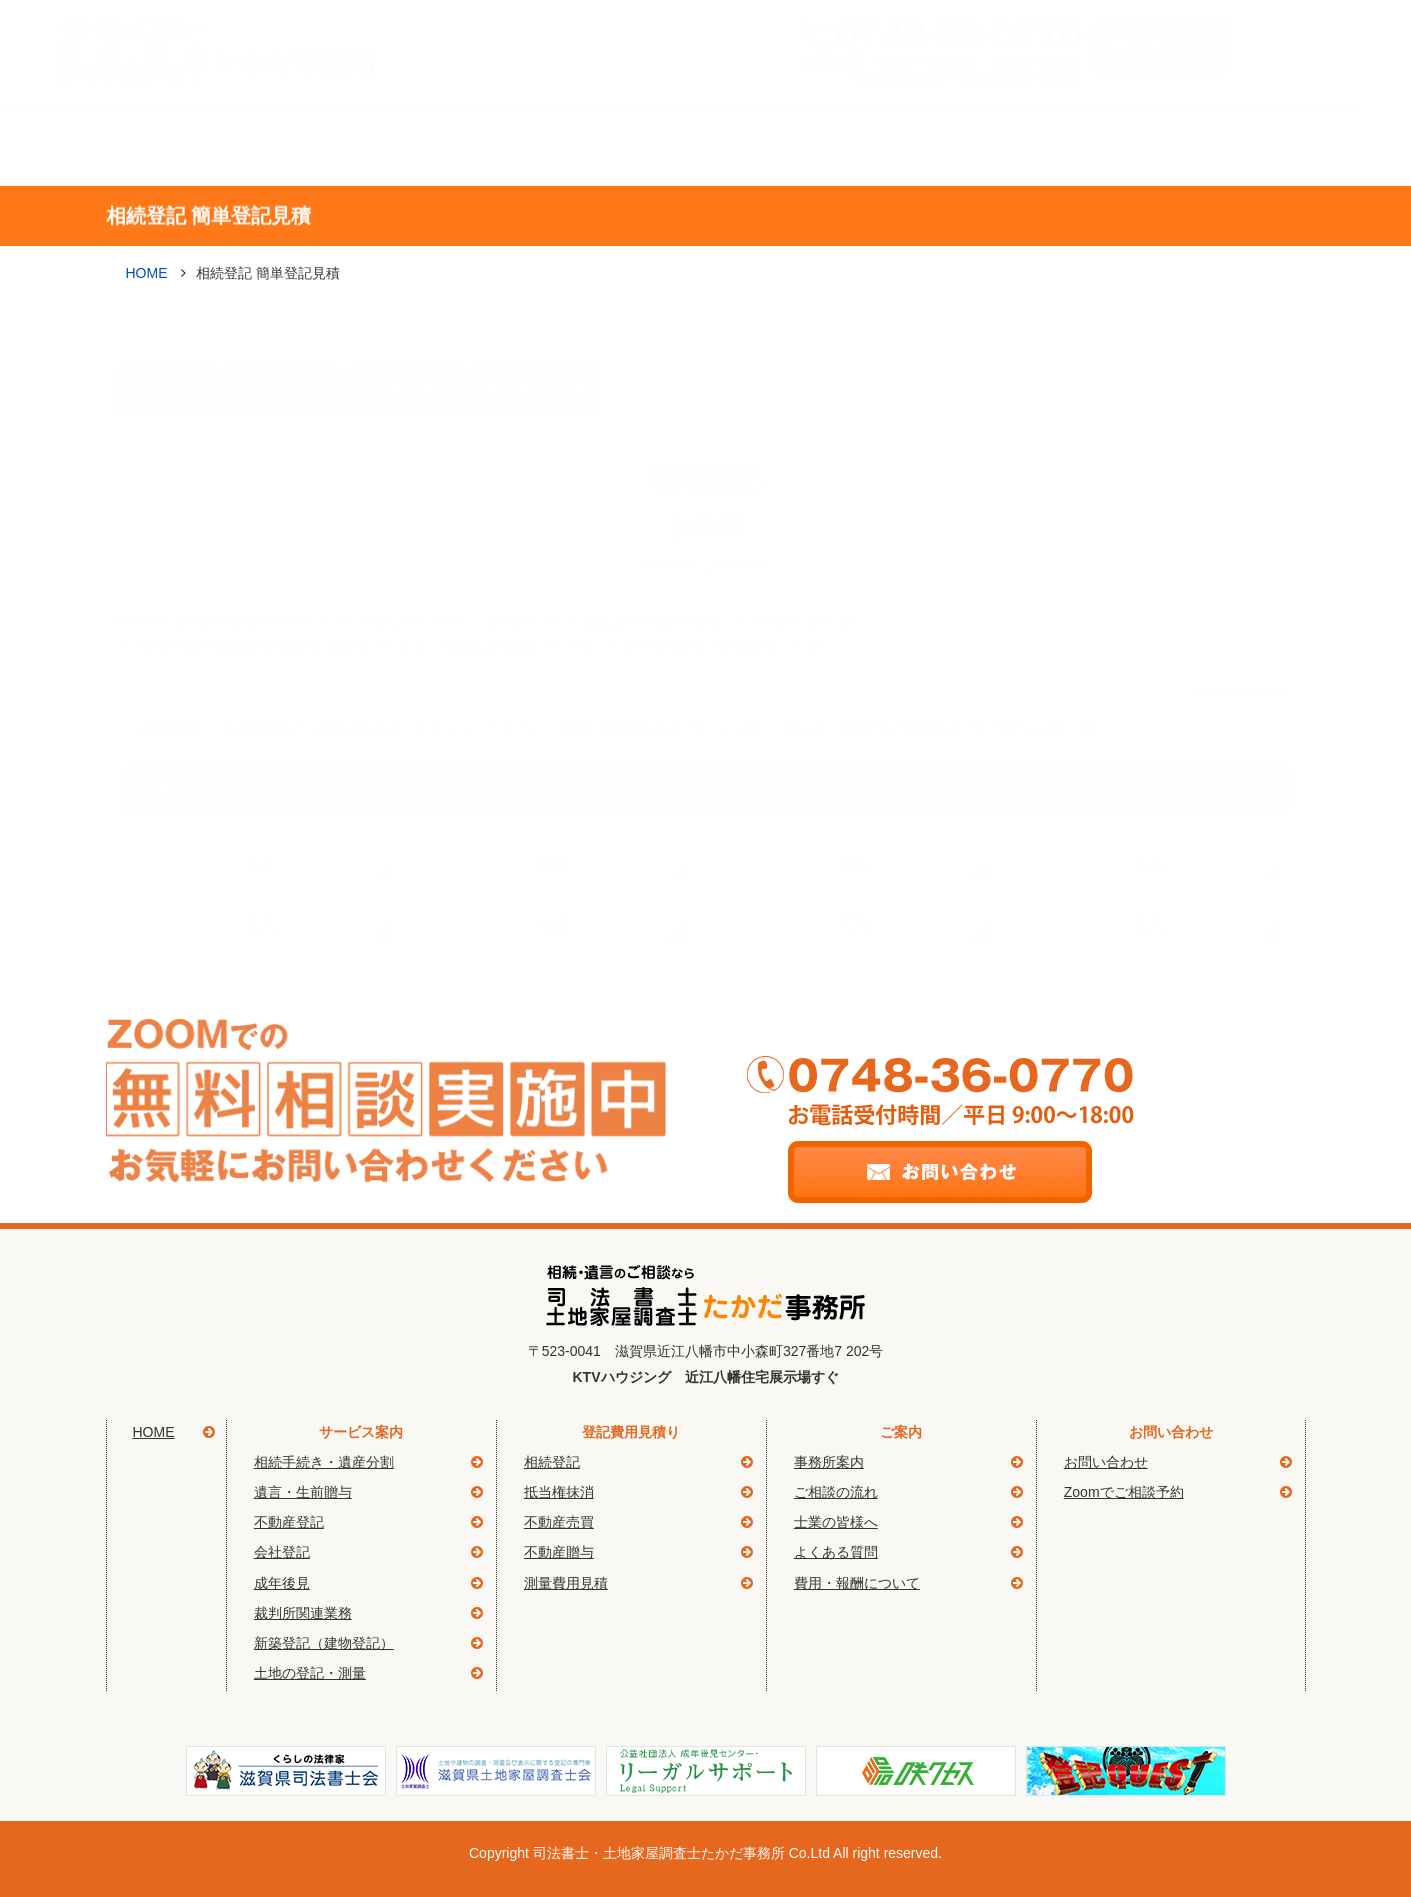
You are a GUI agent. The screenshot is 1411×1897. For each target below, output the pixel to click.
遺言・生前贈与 (303, 1492)
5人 (260, 890)
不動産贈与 (413, 355)
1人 (260, 830)
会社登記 (282, 1552)
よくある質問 (977, 146)
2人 (554, 830)
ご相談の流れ (761, 146)
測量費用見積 (543, 355)
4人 (1150, 830)
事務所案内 (545, 146)
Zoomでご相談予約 (1124, 1492)
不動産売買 (559, 1522)
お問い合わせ (1106, 1462)
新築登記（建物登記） (324, 1643)
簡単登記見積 (1193, 146)
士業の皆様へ (836, 1522)
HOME (147, 273)
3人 (856, 830)
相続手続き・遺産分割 (324, 1462)
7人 (856, 890)
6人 (554, 890)
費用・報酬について (857, 1583)
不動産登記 (289, 1522)
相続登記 (174, 355)
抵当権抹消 (290, 355)
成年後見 (282, 1583)
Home (161, 146)
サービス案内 (329, 146)
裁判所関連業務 (303, 1613)
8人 (1150, 890)
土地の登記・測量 (310, 1673)
